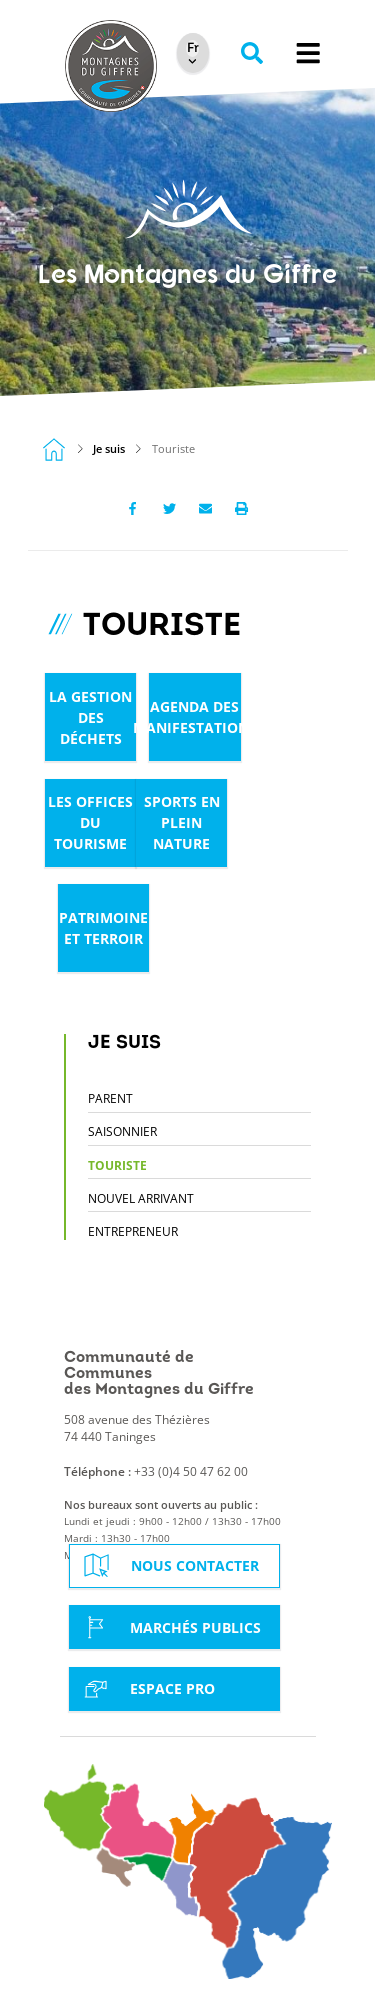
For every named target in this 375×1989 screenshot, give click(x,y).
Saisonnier (122, 1131)
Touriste (117, 1165)
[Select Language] (192, 49)
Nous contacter (169, 1565)
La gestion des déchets (90, 717)
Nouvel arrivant (141, 1198)
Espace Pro (147, 1689)
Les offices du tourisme (90, 822)
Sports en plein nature (182, 822)
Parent (110, 1098)
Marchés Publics (170, 1627)
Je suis (109, 449)
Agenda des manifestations (194, 717)
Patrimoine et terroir (103, 928)
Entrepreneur (133, 1231)
